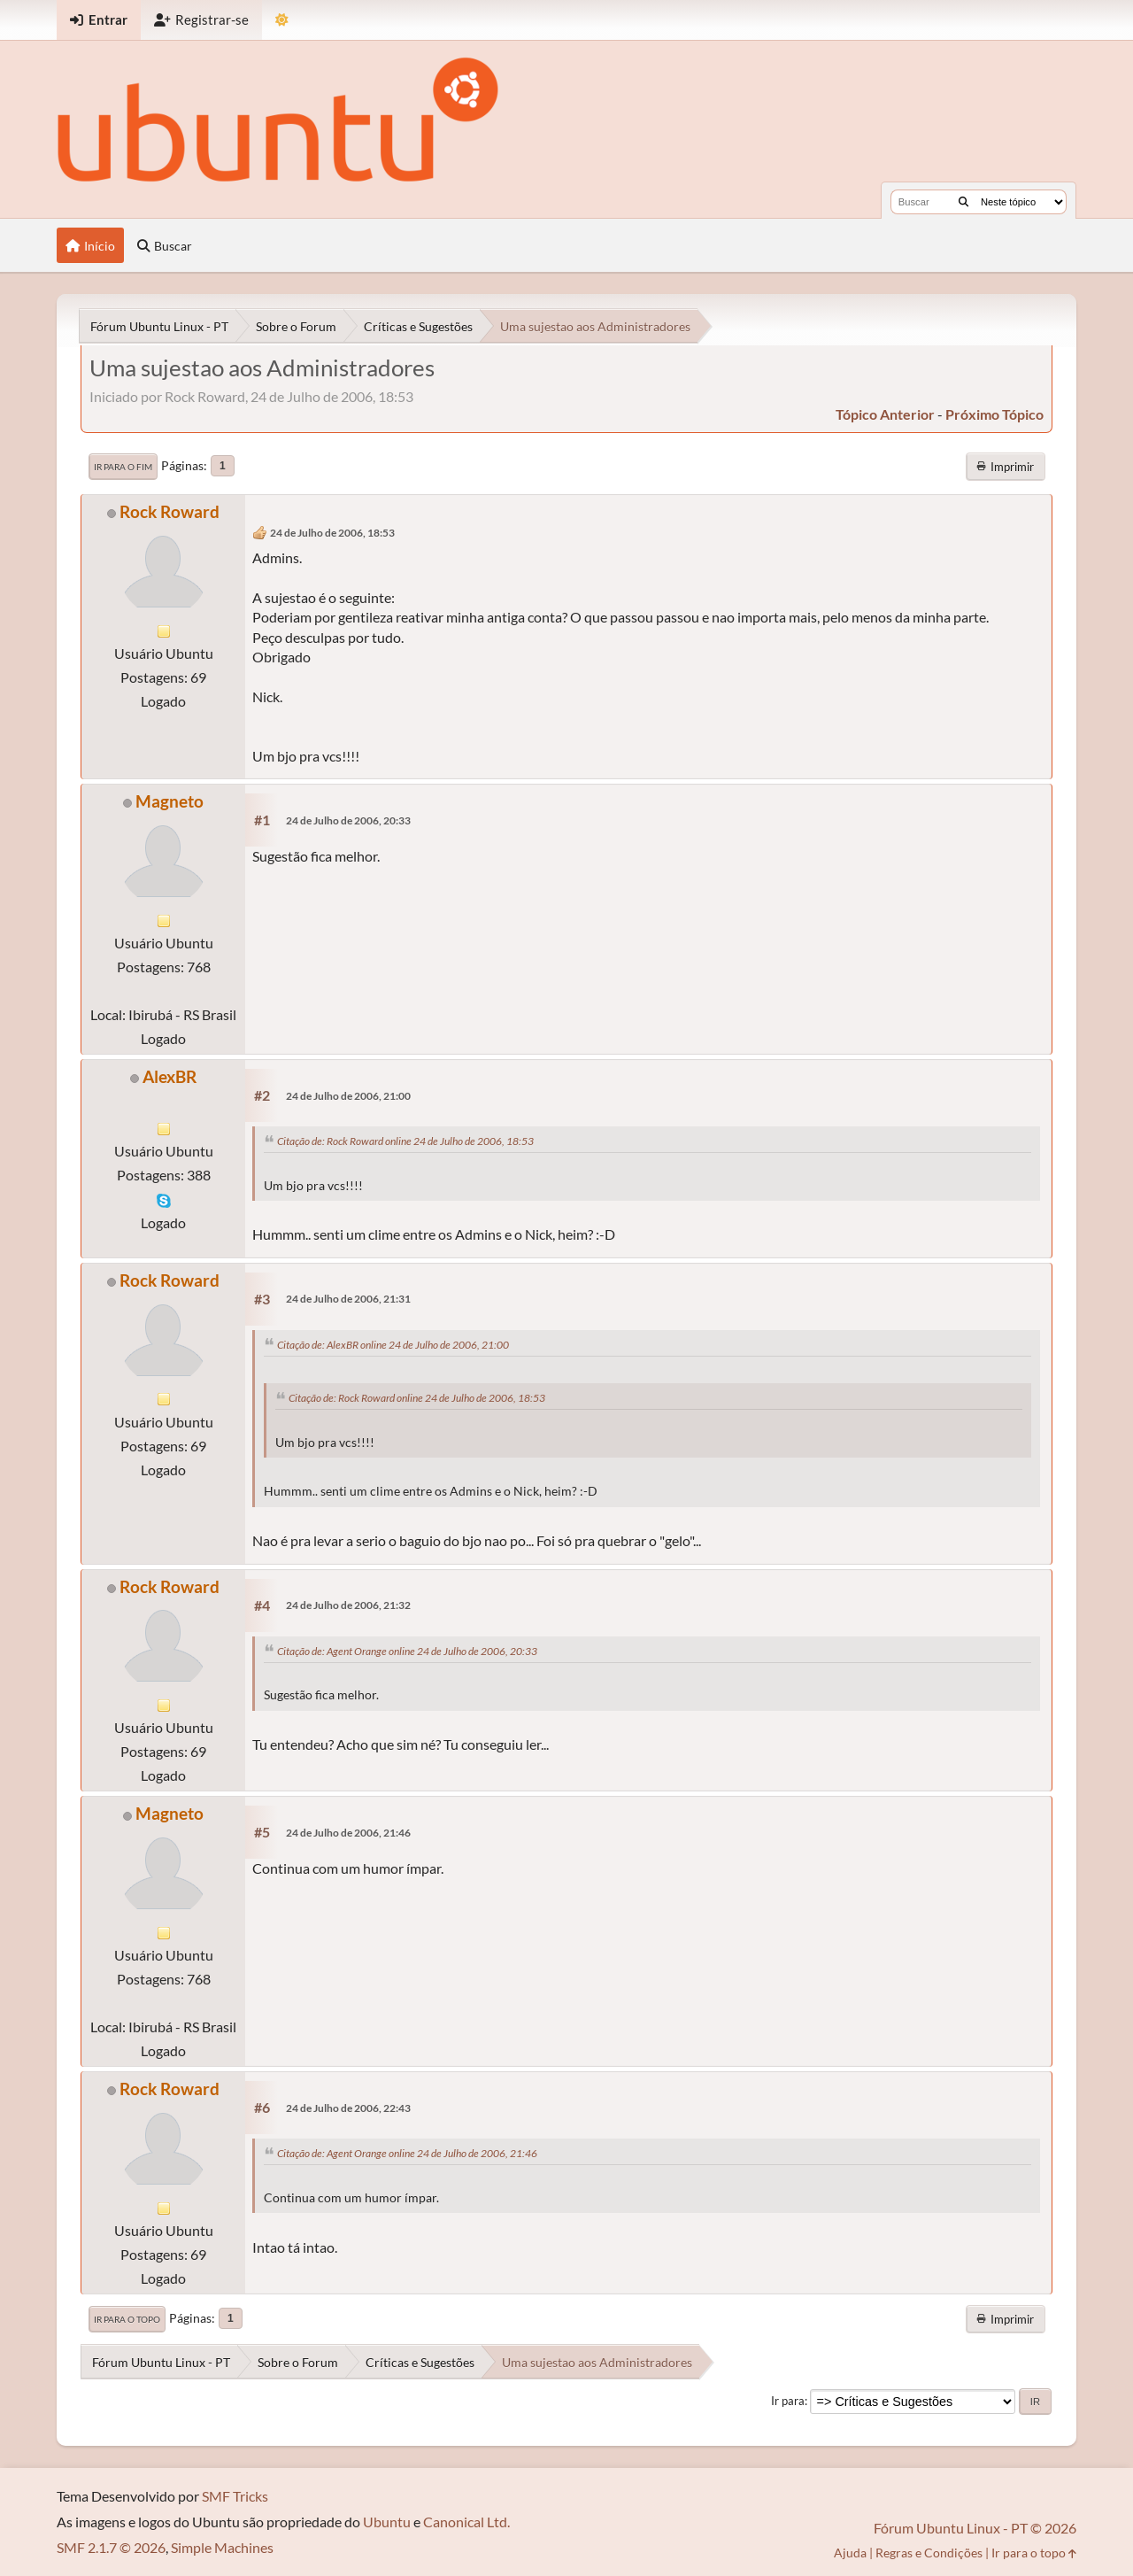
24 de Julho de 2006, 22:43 (348, 2108)
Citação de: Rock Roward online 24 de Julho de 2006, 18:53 (405, 1141)
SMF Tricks (235, 2495)
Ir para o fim (123, 466)
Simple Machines (222, 2547)
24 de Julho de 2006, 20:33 (348, 820)
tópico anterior (885, 414)
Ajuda (850, 2552)
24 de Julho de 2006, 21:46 (348, 1832)
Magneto (169, 801)
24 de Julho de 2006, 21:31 (348, 1298)
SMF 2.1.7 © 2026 (111, 2547)
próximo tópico (994, 414)
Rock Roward (169, 511)
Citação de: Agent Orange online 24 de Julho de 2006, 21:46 (407, 2153)
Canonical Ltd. (466, 2521)
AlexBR (170, 1076)
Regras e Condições (929, 2552)
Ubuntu (387, 2521)
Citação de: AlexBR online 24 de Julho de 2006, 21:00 (393, 1344)
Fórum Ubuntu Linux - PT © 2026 (975, 2527)
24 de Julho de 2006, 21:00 (348, 1096)
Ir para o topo (127, 2319)
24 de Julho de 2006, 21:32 (348, 1605)
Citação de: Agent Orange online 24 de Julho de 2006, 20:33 (407, 1651)
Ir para (788, 2401)
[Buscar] (963, 202)
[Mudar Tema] (282, 20)
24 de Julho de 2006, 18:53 (332, 532)
